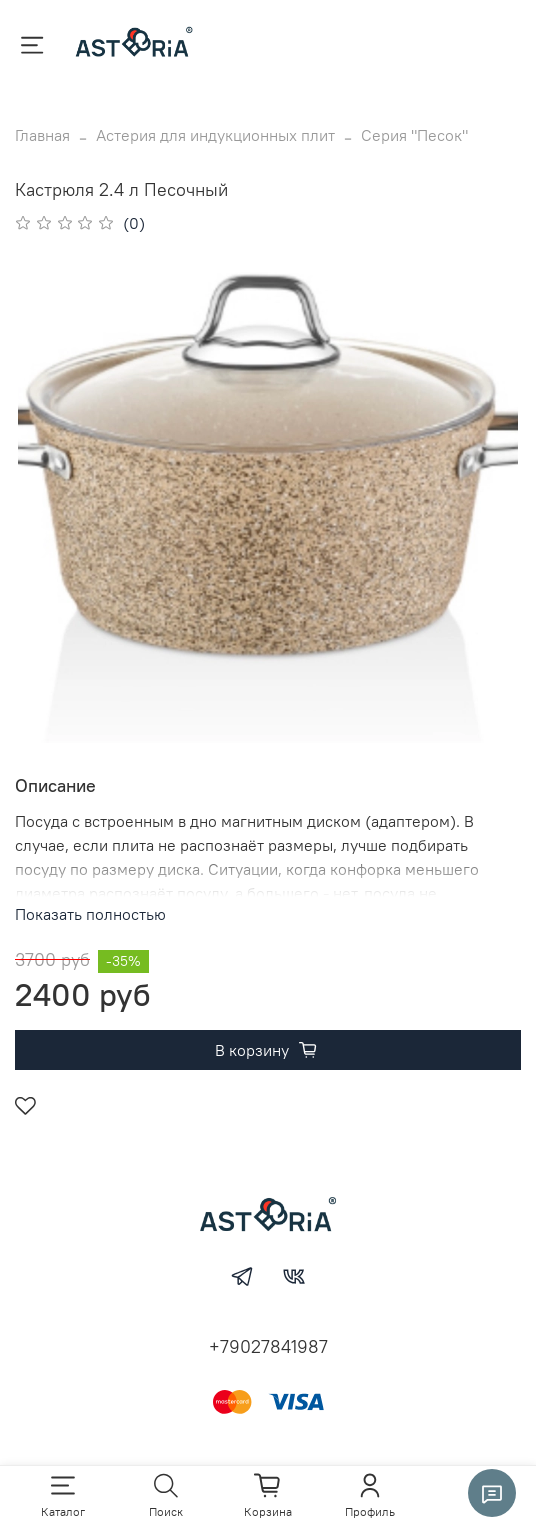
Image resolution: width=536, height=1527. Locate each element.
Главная (42, 135)
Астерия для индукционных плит (215, 135)
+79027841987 (268, 1346)
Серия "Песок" (414, 135)
